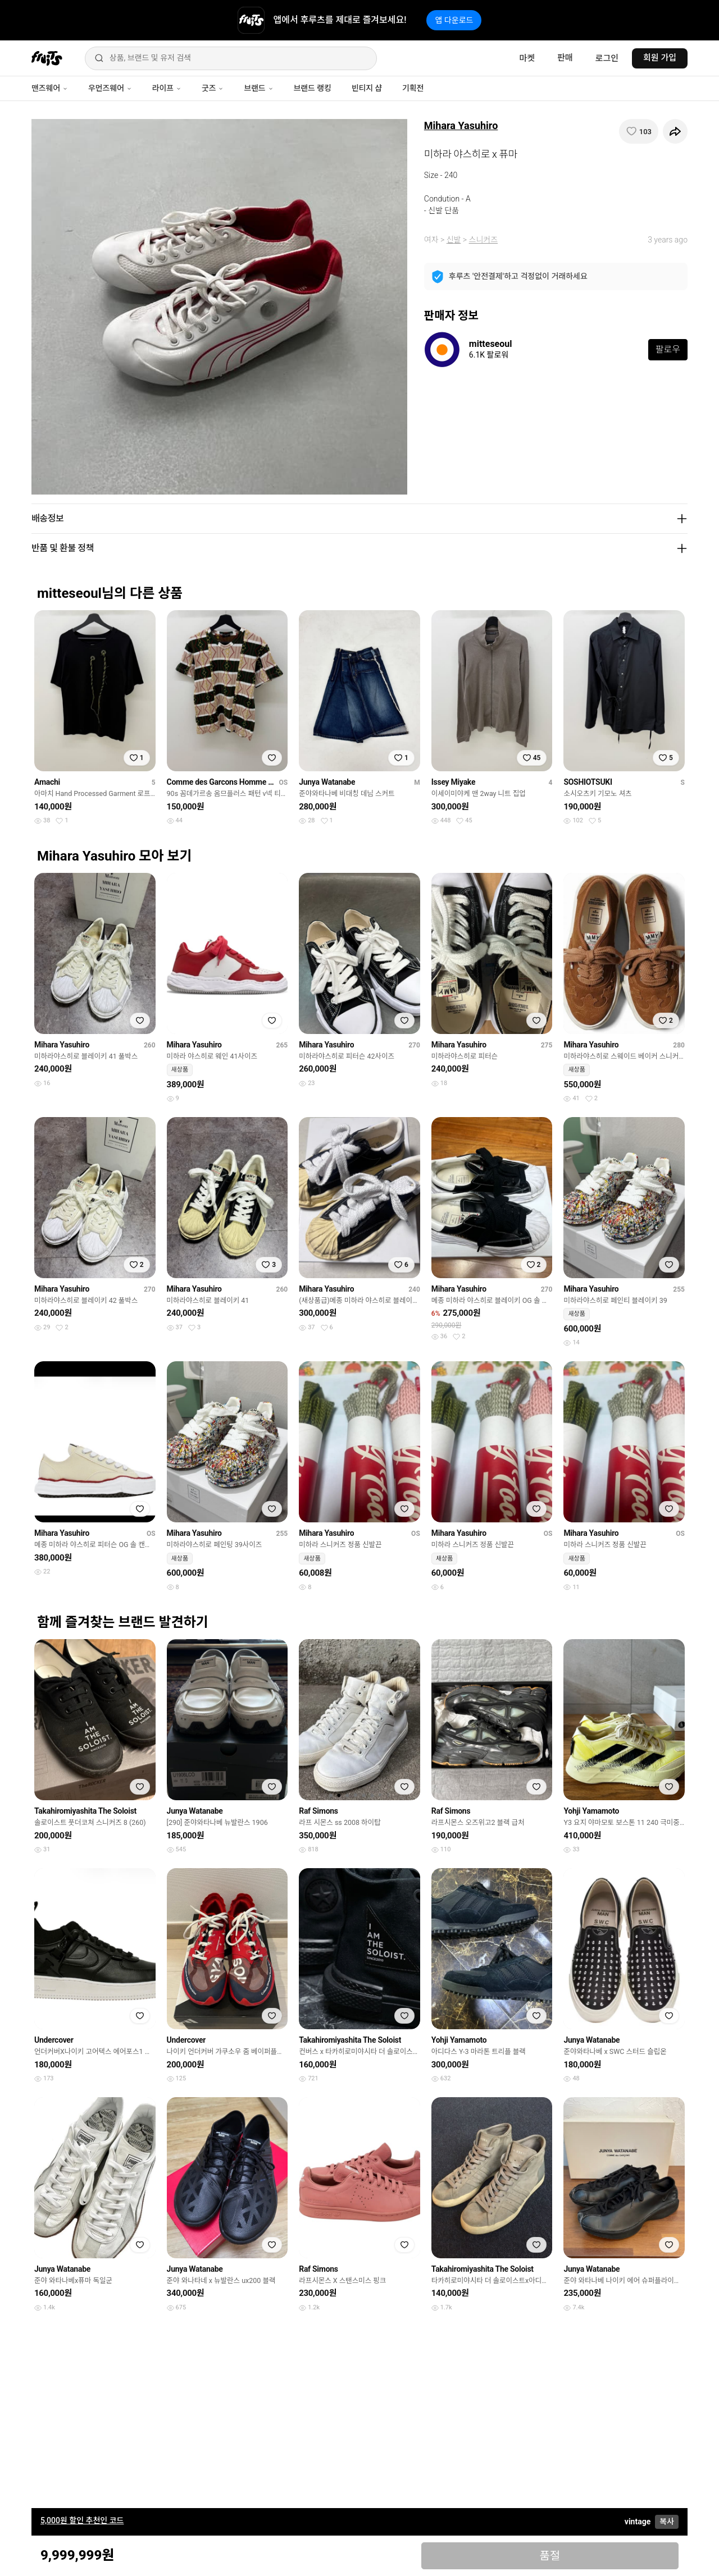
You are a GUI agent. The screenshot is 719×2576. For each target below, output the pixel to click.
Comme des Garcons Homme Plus (221, 781)
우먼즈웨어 (110, 88)
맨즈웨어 (49, 88)
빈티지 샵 (367, 88)
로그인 (606, 58)
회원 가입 (659, 58)
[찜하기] (638, 131)
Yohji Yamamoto (591, 1810)
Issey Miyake (453, 781)
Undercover (54, 2039)
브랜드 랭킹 (312, 88)
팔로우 (668, 349)
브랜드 (258, 88)
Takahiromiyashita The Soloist (85, 1810)
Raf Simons (318, 1810)
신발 (454, 239)
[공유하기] (675, 131)
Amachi (47, 781)
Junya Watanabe (327, 781)
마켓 (527, 58)
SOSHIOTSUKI (587, 781)
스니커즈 (483, 239)
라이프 (166, 88)
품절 (549, 2556)
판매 (565, 58)
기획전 (413, 88)
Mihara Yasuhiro (461, 125)
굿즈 (213, 88)
